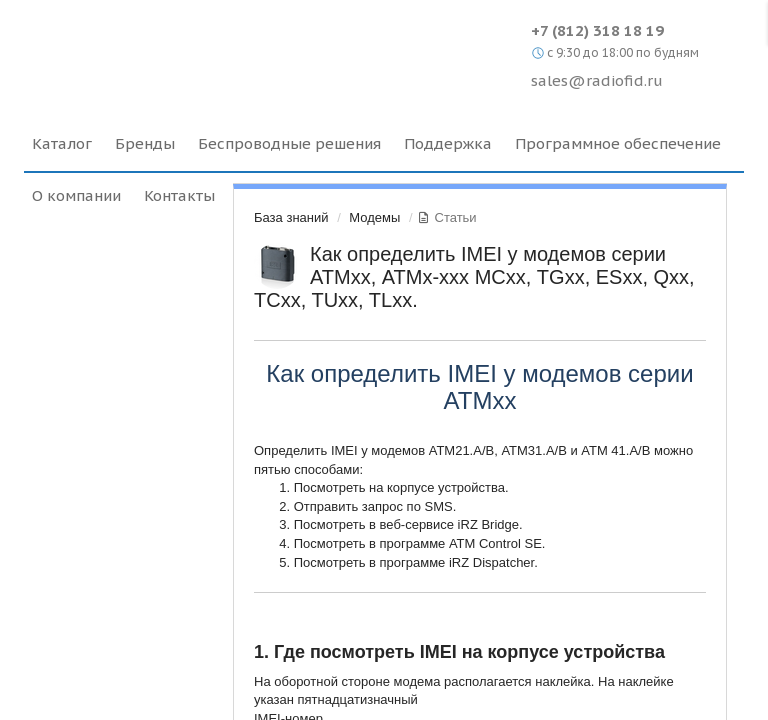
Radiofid (196, 50)
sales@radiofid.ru (597, 80)
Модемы (374, 217)
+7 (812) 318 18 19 (597, 30)
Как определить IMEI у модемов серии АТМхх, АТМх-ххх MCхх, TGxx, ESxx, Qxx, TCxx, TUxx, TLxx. (474, 277)
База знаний (291, 217)
